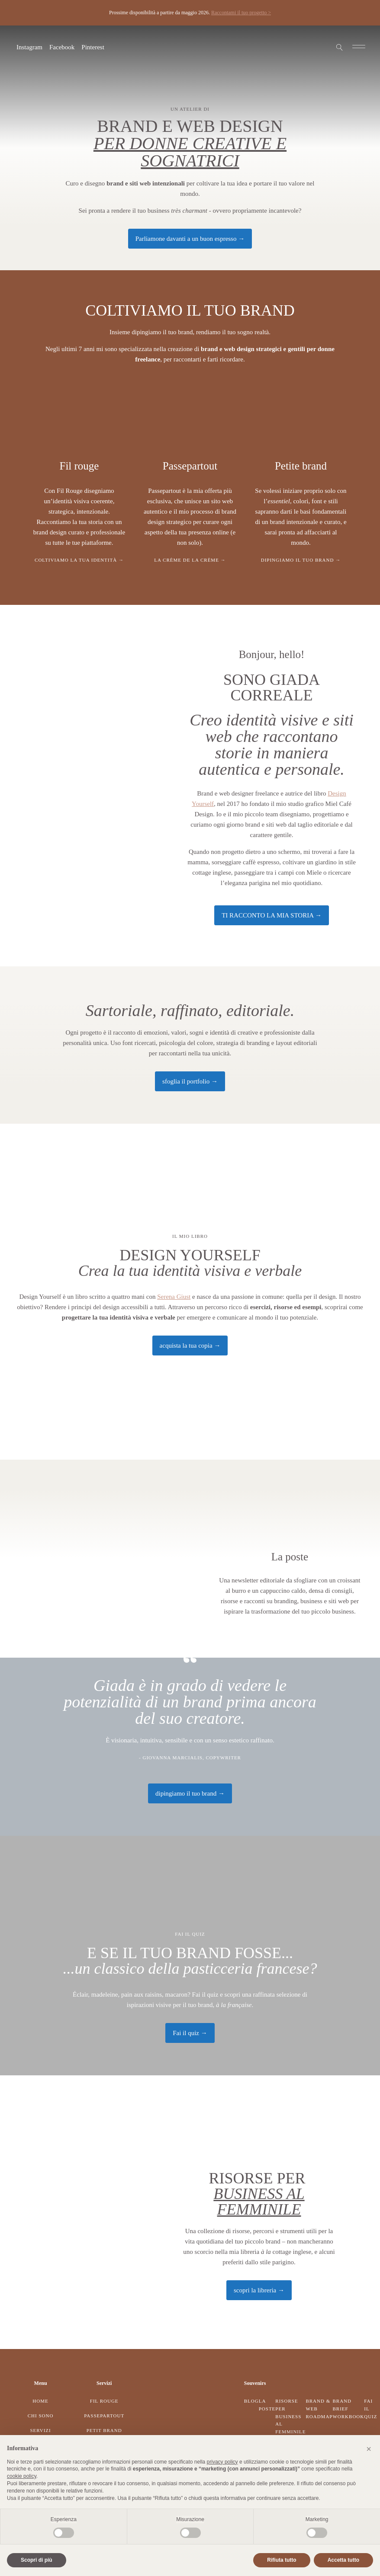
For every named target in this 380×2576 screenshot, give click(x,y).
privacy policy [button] (222, 2462)
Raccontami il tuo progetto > (241, 13)
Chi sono (41, 2415)
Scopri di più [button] (36, 2560)
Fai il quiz (370, 2408)
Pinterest (92, 47)
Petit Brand (104, 2430)
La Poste (267, 2404)
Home (40, 2400)
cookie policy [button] (21, 2476)
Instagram (29, 47)
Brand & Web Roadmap (319, 2408)
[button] (369, 2449)
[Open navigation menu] (359, 47)
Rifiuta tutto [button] (281, 2560)
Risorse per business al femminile (290, 2416)
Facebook (61, 47)
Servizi (40, 2430)
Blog (251, 2400)
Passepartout (104, 2415)
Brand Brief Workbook (348, 2408)
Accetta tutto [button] (343, 2560)
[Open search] (339, 47)
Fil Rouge (104, 2400)
